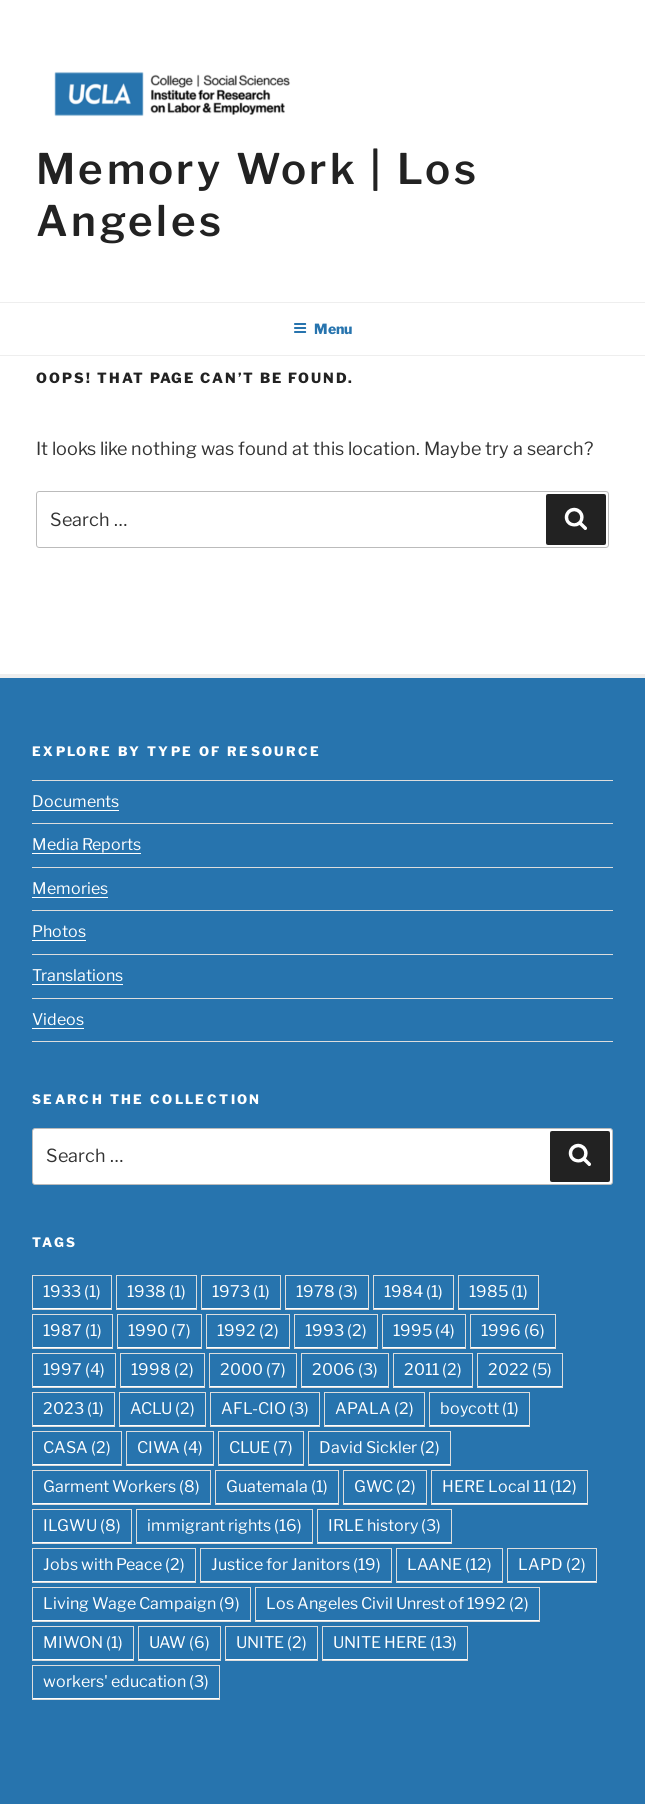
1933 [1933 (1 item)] (72, 1291)
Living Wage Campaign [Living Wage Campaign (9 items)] (141, 1603)
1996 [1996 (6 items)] (513, 1330)
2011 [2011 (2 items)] (433, 1369)
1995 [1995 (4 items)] (424, 1330)
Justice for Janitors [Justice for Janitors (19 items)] (296, 1564)
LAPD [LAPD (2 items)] (552, 1564)
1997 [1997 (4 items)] (74, 1369)
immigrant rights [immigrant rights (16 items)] (224, 1525)
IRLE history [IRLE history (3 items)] (384, 1525)
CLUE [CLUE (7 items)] (261, 1447)
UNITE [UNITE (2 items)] (271, 1642)
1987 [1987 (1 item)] (72, 1330)
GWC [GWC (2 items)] (385, 1486)
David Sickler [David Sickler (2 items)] (379, 1447)
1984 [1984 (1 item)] (413, 1291)
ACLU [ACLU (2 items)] (162, 1408)
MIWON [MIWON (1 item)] (83, 1642)
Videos (58, 1019)
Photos (59, 931)
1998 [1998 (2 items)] (162, 1369)
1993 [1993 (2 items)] (336, 1330)
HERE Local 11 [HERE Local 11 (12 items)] (509, 1486)
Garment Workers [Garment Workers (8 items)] (121, 1486)
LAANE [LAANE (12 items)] (449, 1564)
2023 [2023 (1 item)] (73, 1408)
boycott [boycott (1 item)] (479, 1408)
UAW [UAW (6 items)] (179, 1642)
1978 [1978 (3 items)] (327, 1291)
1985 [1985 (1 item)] (498, 1291)
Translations (77, 975)
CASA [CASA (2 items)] (77, 1447)
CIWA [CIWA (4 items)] (170, 1447)
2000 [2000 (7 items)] (253, 1369)
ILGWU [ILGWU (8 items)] (82, 1525)
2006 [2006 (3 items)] (345, 1369)
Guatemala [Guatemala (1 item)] (277, 1486)
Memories (70, 888)
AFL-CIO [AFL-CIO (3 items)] (265, 1408)
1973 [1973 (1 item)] (241, 1291)
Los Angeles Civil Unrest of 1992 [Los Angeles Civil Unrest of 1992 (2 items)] (397, 1603)
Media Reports (86, 844)
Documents (75, 801)
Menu (322, 328)
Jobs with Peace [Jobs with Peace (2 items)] (114, 1564)
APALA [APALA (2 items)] (374, 1408)
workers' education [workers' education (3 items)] (126, 1681)
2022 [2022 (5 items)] (520, 1369)
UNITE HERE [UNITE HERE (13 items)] (395, 1642)
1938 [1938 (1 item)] (156, 1291)
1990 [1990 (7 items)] (159, 1330)
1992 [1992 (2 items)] (248, 1330)
